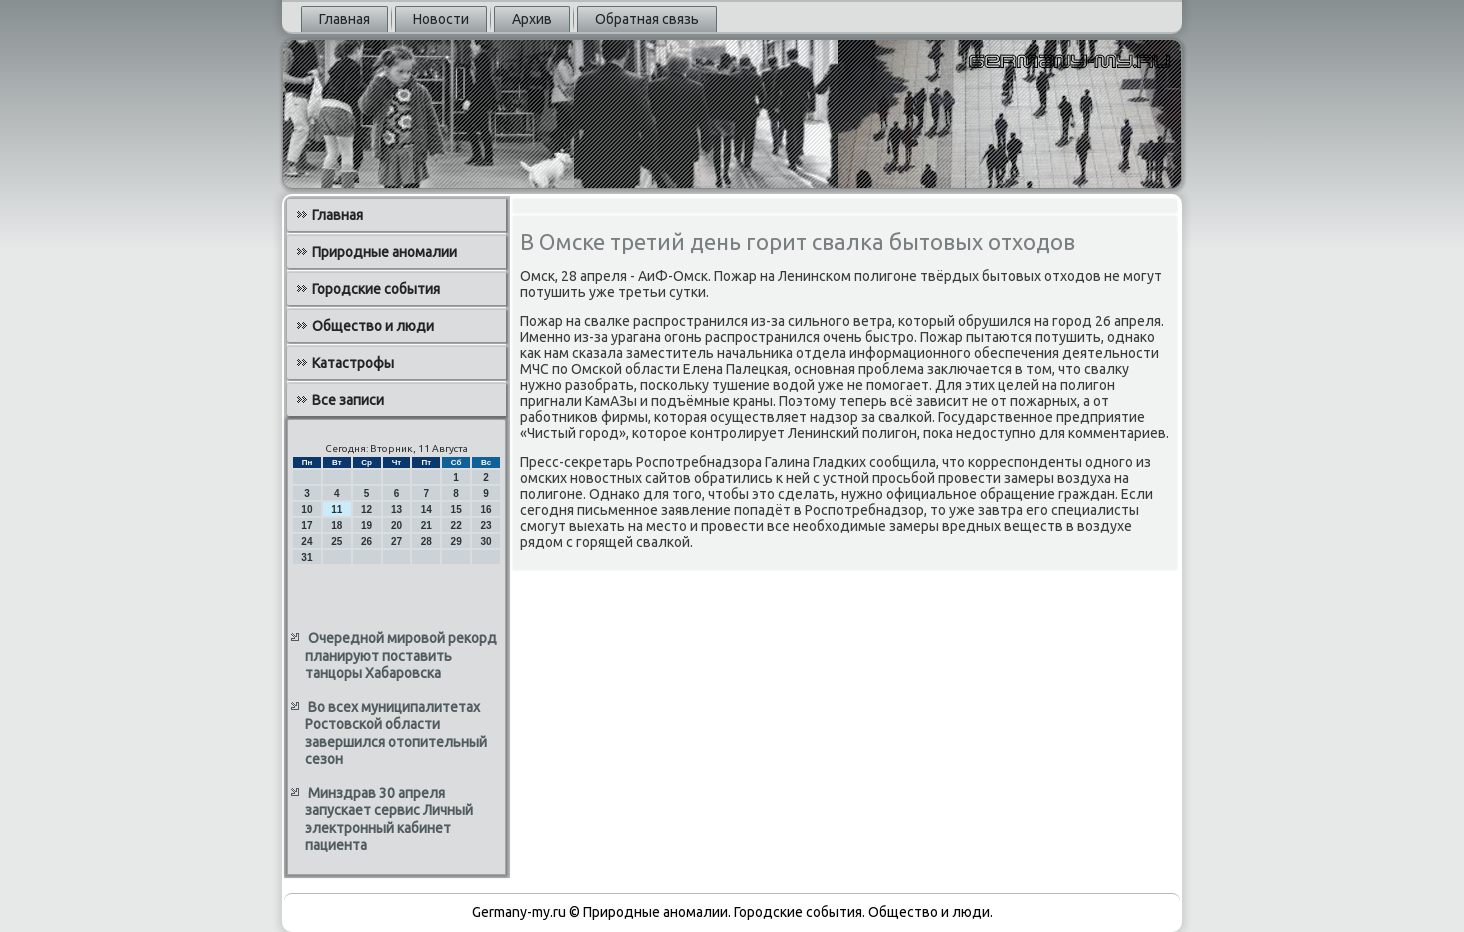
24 (306, 541)
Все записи (348, 400)
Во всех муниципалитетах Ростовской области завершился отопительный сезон (396, 733)
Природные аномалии (384, 252)
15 (456, 509)
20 (396, 525)
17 (306, 525)
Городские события (376, 289)
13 (396, 509)
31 (306, 557)
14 (426, 509)
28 (426, 541)
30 (485, 541)
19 (366, 525)
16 (485, 509)
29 (456, 541)
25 (336, 541)
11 (336, 509)
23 (485, 525)
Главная (344, 19)
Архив (532, 19)
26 (366, 541)
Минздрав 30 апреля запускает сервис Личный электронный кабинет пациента (389, 819)
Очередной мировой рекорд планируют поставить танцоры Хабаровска (401, 655)
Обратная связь (647, 19)
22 (456, 525)
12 (366, 509)
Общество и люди (373, 326)
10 (306, 509)
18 (336, 525)
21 (426, 525)
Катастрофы (353, 363)
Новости (441, 19)
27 (396, 541)
